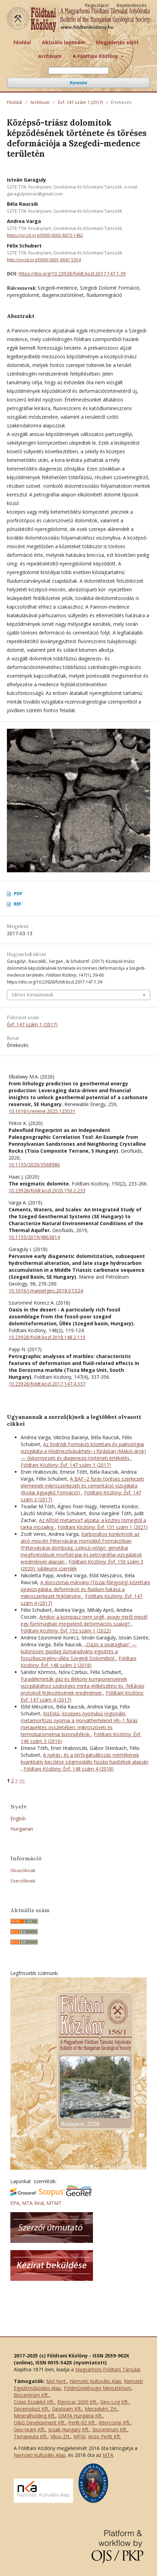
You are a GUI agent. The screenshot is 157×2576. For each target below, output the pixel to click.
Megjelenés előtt (117, 42)
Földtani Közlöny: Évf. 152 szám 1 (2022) (66, 1630)
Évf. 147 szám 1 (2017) (80, 102)
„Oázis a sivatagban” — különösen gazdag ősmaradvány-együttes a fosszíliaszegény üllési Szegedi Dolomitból (79, 1651)
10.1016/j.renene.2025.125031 (42, 1111)
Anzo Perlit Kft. (104, 2436)
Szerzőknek (22, 1881)
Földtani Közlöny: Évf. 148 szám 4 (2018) (68, 1768)
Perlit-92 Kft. (82, 2422)
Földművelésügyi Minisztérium (97, 2388)
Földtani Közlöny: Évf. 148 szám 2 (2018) (78, 1661)
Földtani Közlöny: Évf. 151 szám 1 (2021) (102, 1527)
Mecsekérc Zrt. (101, 2408)
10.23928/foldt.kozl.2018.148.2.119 (47, 1337)
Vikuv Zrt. (60, 2436)
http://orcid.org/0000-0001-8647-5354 (44, 260)
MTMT (54, 2203)
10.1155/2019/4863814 (34, 1237)
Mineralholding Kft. (34, 2415)
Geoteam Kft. (67, 2408)
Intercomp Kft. (114, 2422)
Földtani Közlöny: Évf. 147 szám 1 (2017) (66, 1465)
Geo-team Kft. (29, 2429)
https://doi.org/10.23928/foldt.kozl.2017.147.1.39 (72, 273)
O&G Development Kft (39, 2422)
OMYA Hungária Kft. (80, 2415)
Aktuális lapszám (63, 42)
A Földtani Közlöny (96, 56)
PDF (18, 893)
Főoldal (22, 42)
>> (22, 1780)
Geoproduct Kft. (31, 2408)
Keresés (78, 82)
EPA (14, 2203)
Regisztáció (97, 5)
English (18, 1818)
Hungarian (21, 1829)
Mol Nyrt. (56, 2381)
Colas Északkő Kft (33, 2402)
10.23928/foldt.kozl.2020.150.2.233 (47, 1190)
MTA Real (33, 2203)
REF (17, 904)
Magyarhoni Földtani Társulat (107, 2369)
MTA (108, 2455)
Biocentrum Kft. (31, 2395)
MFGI (79, 2436)
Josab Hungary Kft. (69, 2429)
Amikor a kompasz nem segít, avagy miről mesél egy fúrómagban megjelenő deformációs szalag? (84, 1620)
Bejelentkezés (132, 5)
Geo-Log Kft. (114, 2402)
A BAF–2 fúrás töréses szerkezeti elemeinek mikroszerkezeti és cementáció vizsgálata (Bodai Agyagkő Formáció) (82, 1485)
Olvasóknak (22, 1870)
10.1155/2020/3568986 (34, 1164)
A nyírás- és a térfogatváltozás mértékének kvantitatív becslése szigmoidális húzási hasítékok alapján (84, 1758)
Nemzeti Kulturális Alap (95, 2381)
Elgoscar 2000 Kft (76, 2402)
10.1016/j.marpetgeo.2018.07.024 (46, 1290)
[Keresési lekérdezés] (78, 70)
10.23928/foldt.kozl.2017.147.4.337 (47, 1384)
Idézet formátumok (32, 995)
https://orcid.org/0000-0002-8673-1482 (45, 235)
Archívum (50, 56)
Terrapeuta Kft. (31, 2436)
